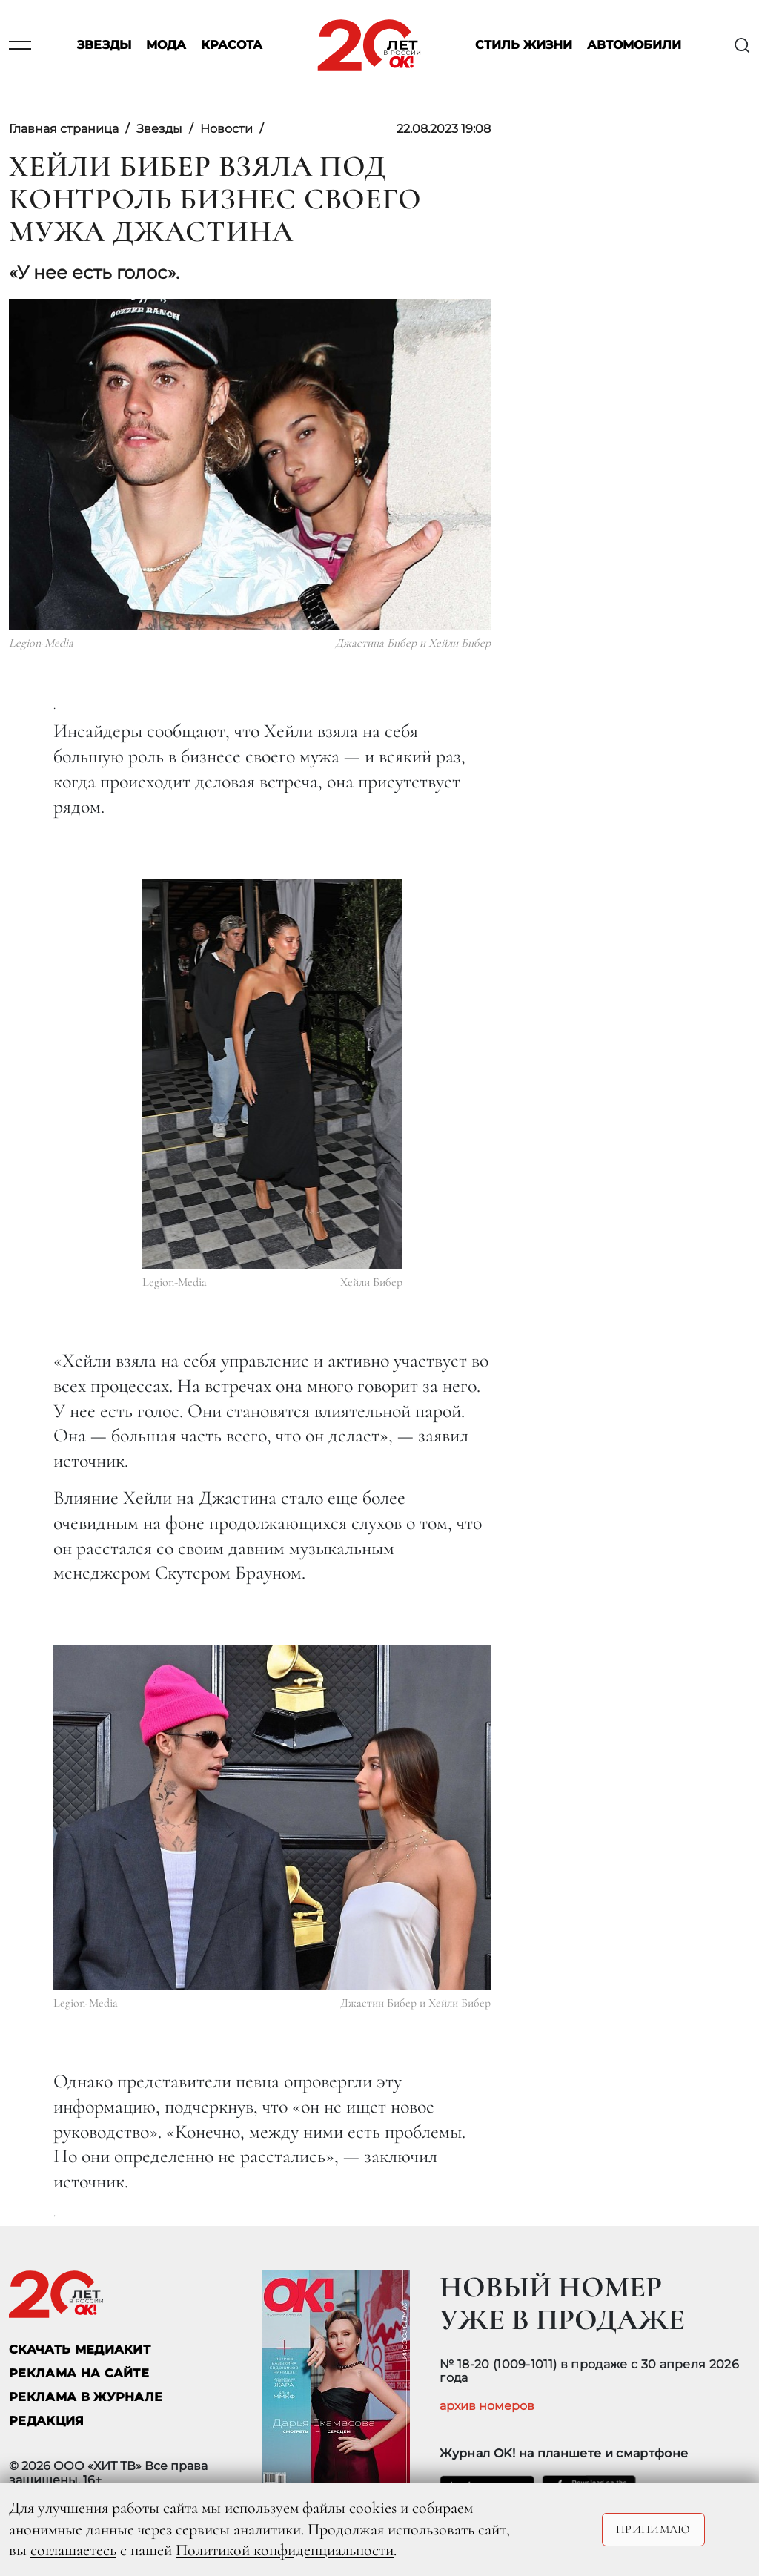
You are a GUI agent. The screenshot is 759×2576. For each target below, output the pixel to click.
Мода (166, 45)
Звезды (104, 45)
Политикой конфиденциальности (285, 2550)
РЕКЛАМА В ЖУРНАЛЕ (85, 2397)
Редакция (46, 2421)
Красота (231, 45)
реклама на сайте (79, 2373)
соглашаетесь (73, 2550)
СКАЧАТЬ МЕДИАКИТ (79, 2349)
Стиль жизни (523, 45)
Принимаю (653, 2529)
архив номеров (487, 2406)
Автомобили (634, 45)
